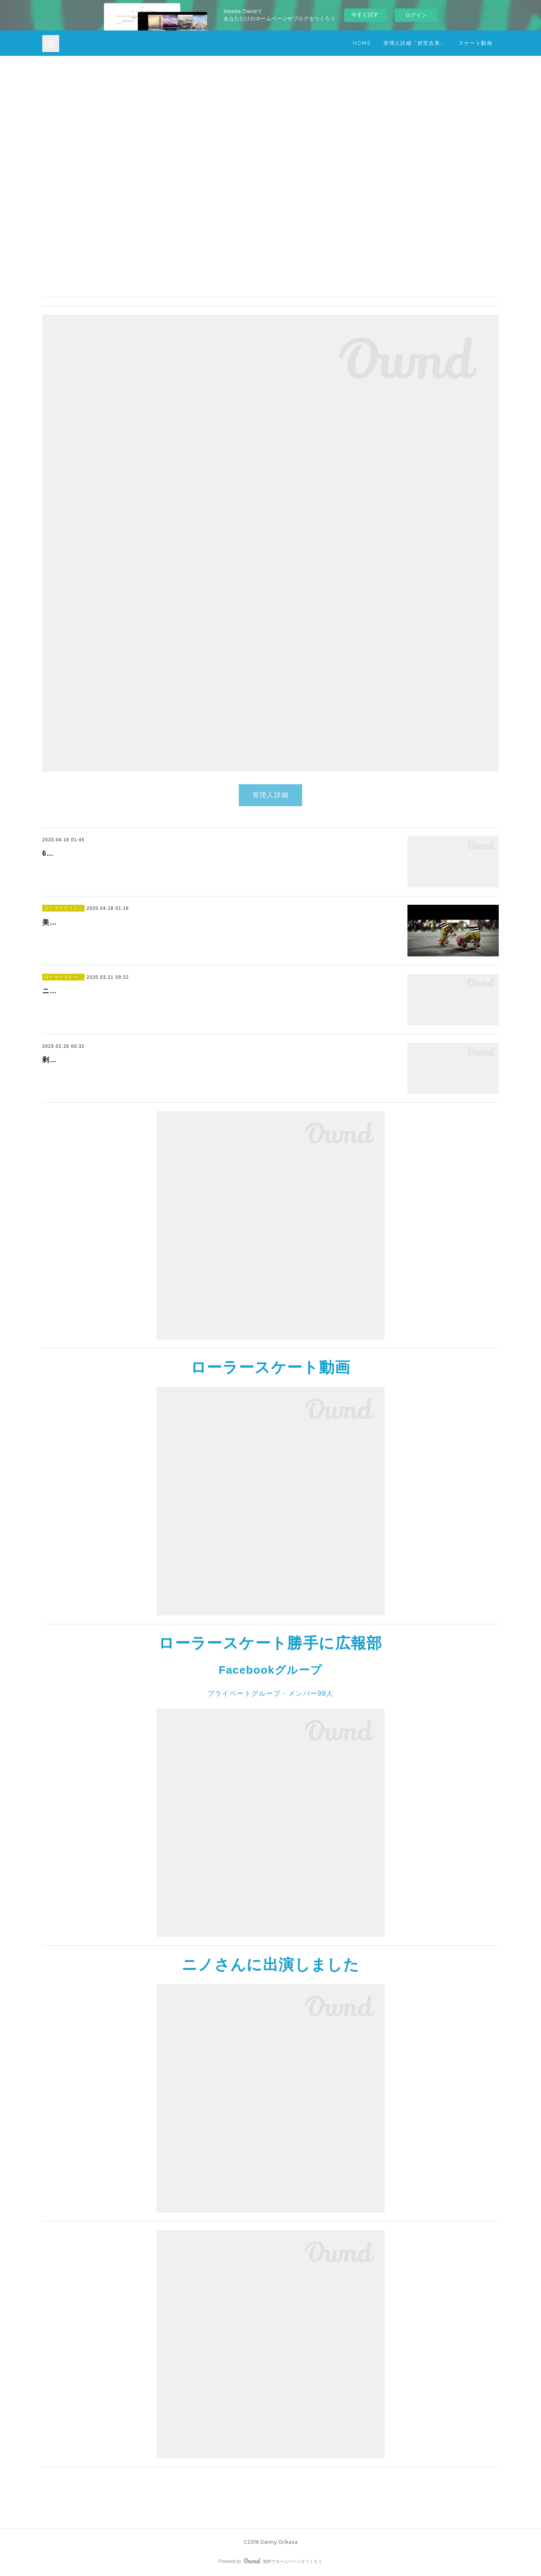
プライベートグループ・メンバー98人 (271, 1693)
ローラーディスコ (63, 908)
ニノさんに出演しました (82, 990)
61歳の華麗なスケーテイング (90, 853)
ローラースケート (63, 977)
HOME (362, 43)
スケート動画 (475, 43)
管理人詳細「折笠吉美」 (414, 43)
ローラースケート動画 (271, 1367)
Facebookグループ (270, 1670)
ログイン (416, 15)
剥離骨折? (59, 1059)
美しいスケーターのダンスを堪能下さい (108, 922)
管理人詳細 (270, 795)
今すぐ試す (365, 14)
